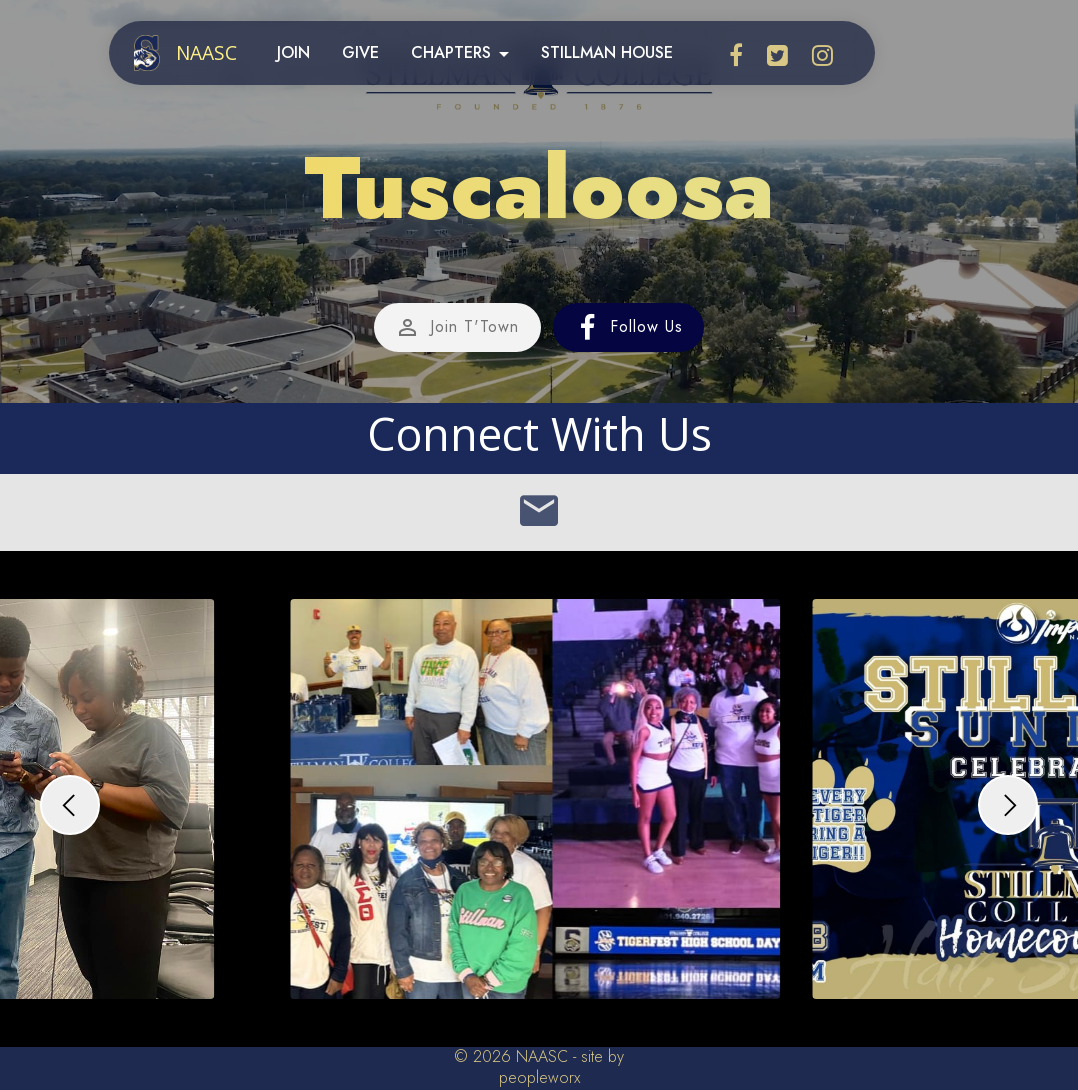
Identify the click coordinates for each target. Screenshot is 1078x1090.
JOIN (293, 52)
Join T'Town (457, 328)
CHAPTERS (451, 52)
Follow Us (629, 328)
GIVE (360, 52)
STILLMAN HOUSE (607, 52)
